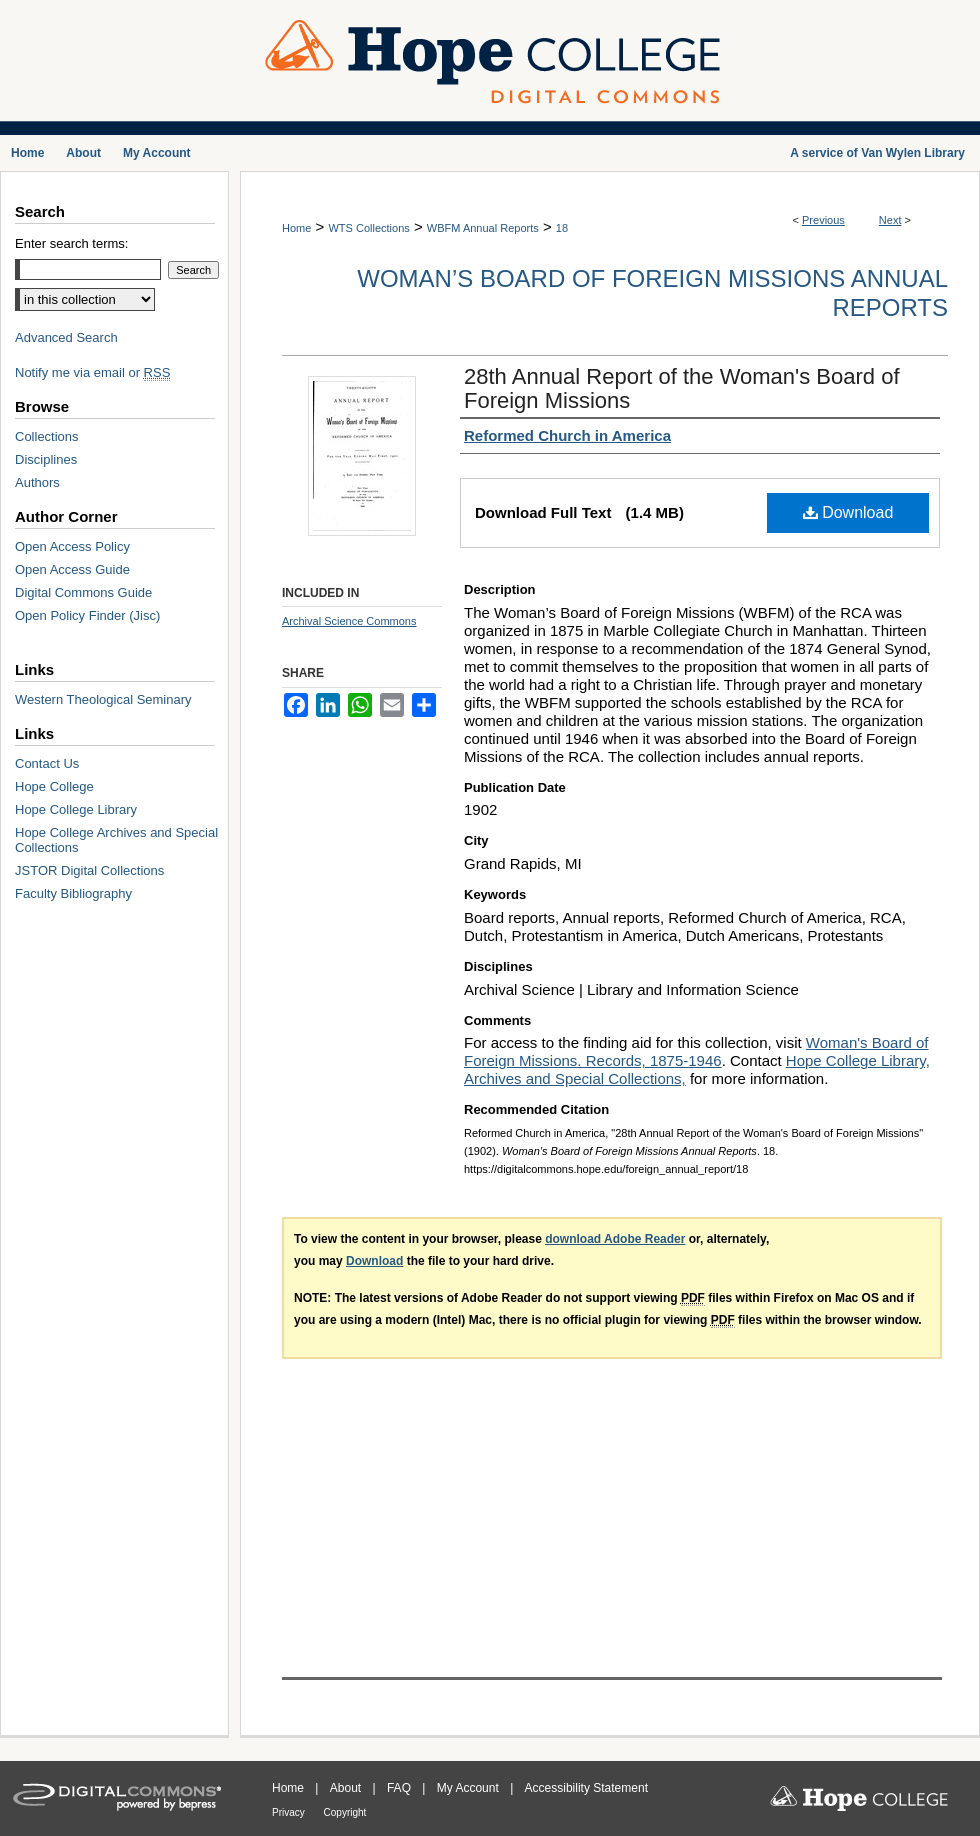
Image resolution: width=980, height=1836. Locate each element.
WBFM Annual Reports (483, 228)
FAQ (400, 1788)
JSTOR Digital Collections (89, 870)
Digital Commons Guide (83, 592)
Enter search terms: (71, 243)
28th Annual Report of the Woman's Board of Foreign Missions (682, 388)
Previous (823, 220)
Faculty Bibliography (73, 893)
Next (890, 220)
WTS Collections (368, 228)
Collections (47, 436)
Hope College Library (76, 809)
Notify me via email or (92, 372)
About (347, 1788)
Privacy (290, 1812)
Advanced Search (66, 337)
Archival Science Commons (349, 621)
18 (562, 228)
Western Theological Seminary (103, 699)
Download (848, 512)
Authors (37, 482)
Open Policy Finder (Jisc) (87, 615)
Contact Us (47, 763)
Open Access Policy (72, 546)
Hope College (54, 786)
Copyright (345, 1812)
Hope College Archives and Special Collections (116, 840)
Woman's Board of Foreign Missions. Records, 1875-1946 (696, 1051)
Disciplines (46, 459)
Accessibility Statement (586, 1788)
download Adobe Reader (615, 1239)
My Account (469, 1788)
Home (296, 228)
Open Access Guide (72, 569)
